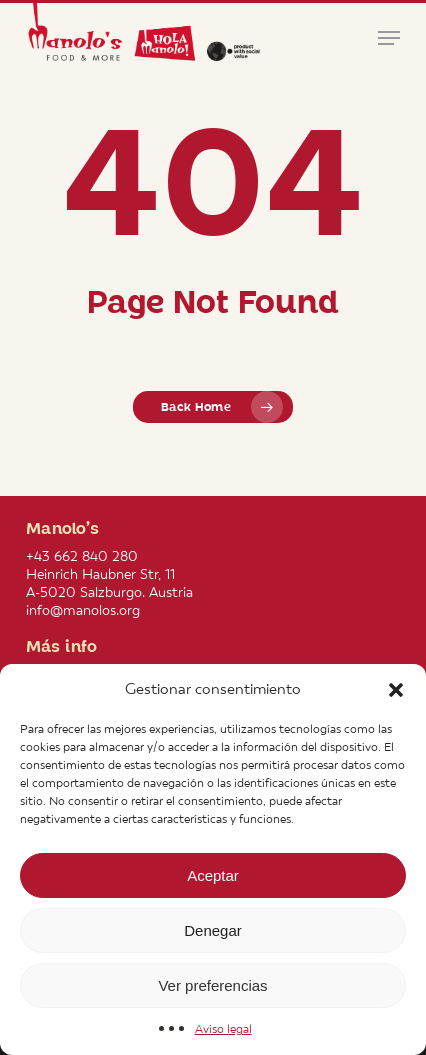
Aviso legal (223, 1029)
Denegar (213, 930)
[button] (396, 690)
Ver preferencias (212, 985)
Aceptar (213, 875)
